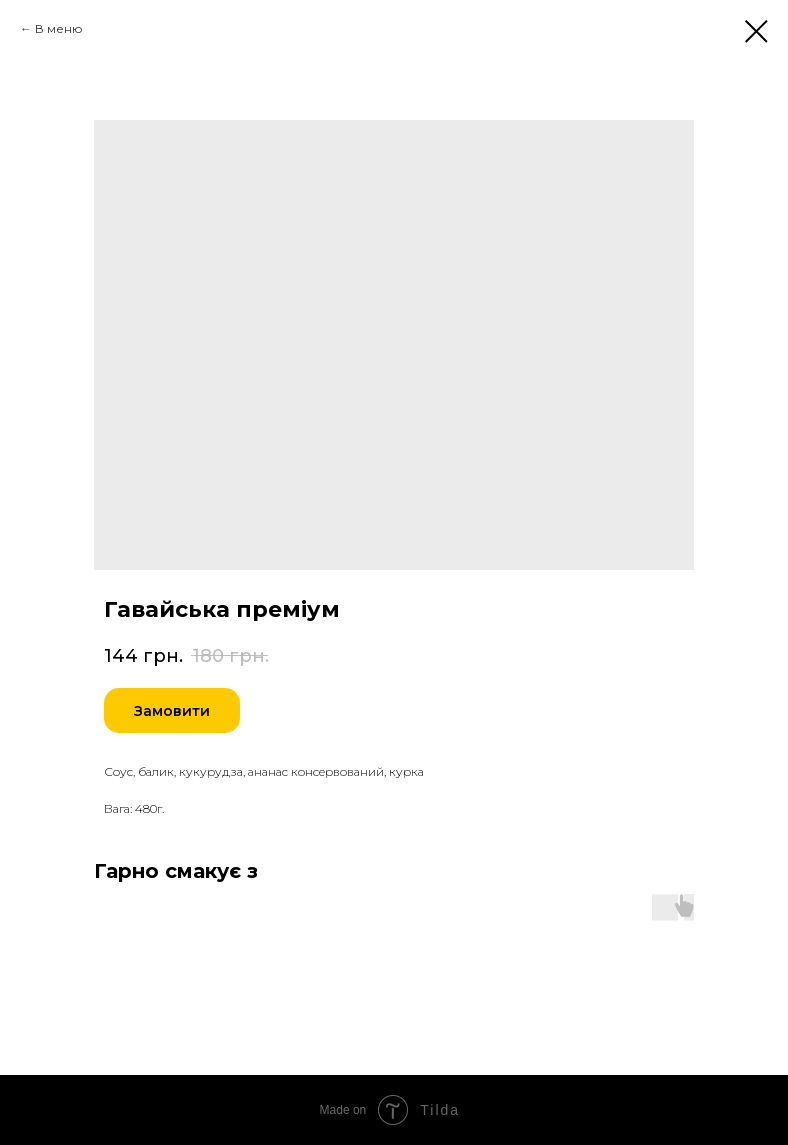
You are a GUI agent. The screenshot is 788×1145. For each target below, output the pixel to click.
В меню (59, 28)
